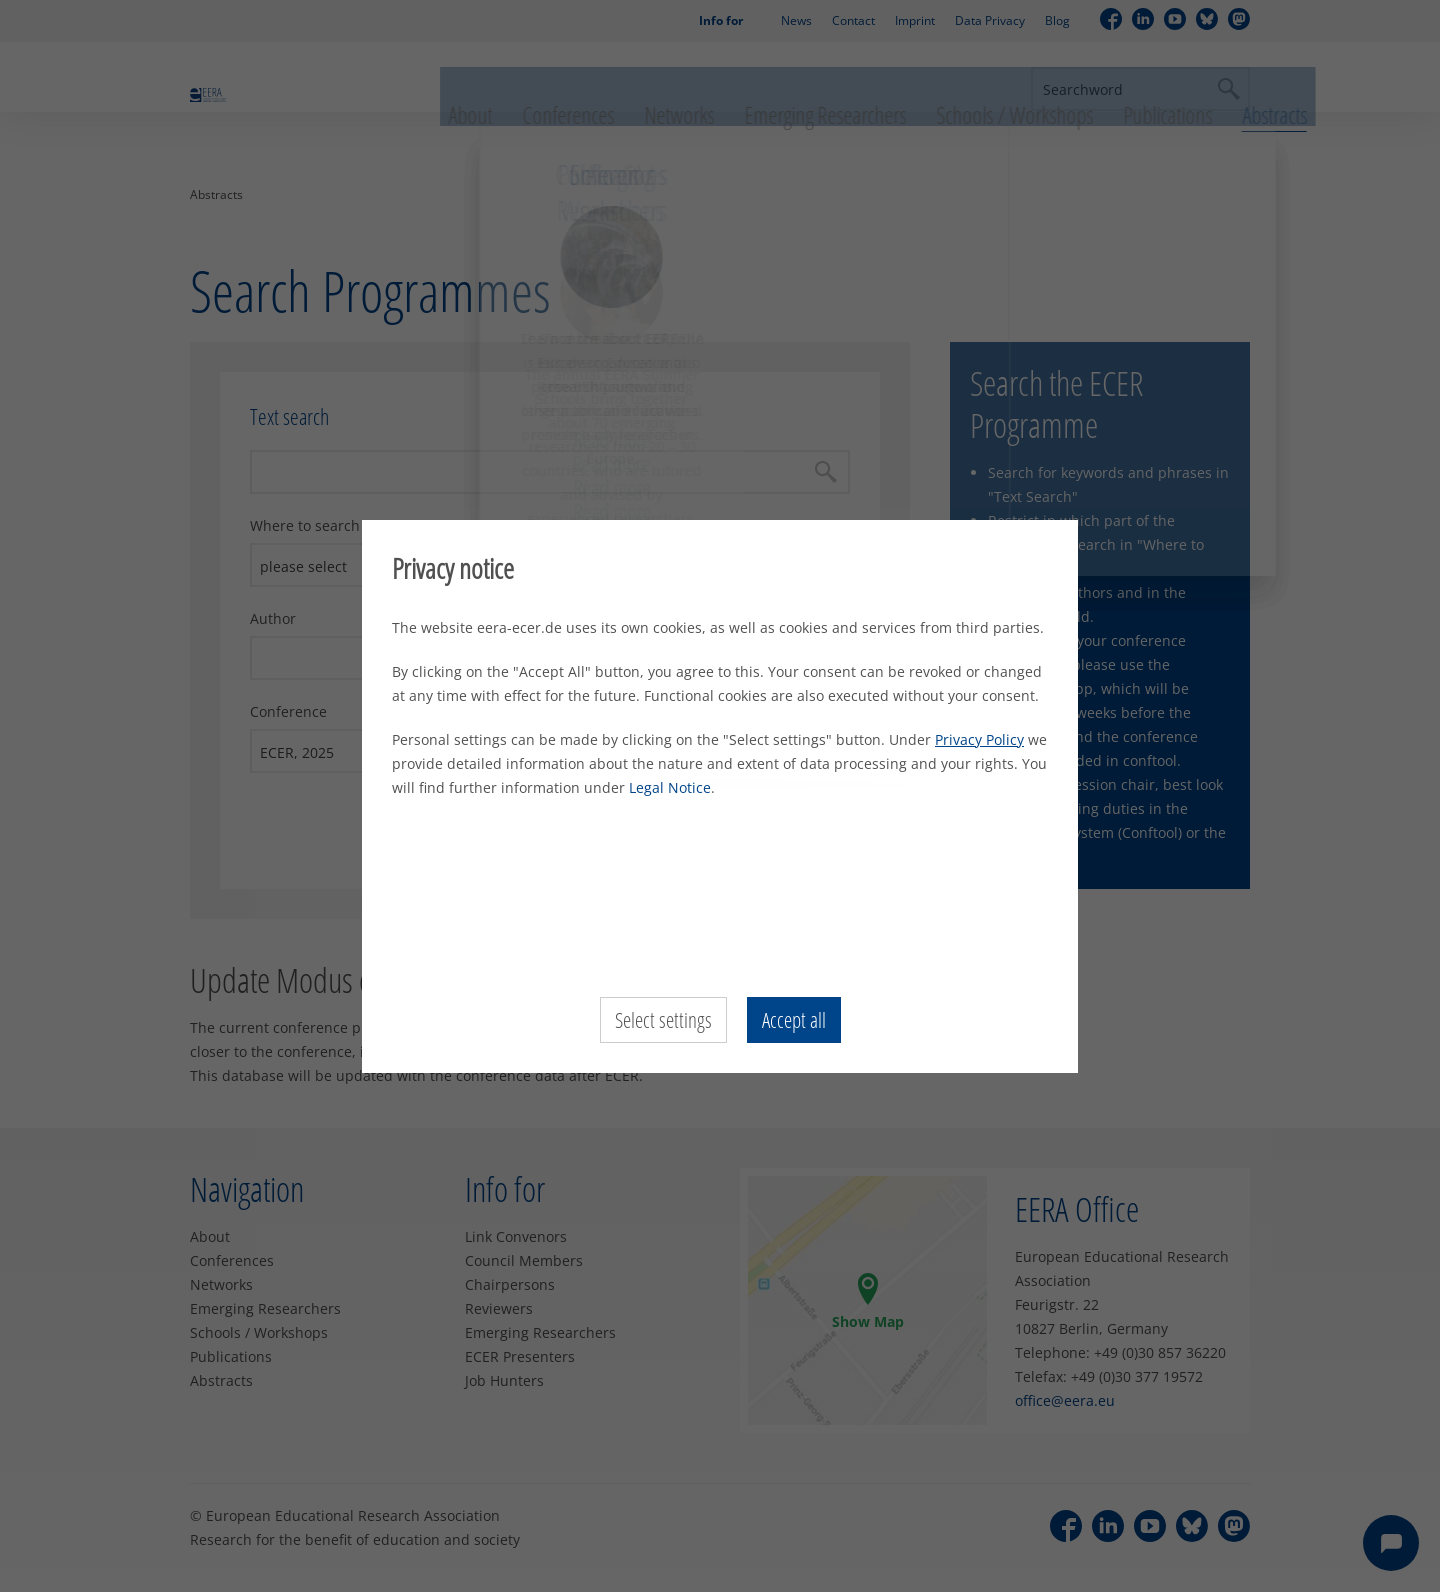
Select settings (661, 1020)
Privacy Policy (979, 739)
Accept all (795, 1020)
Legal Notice (670, 787)
